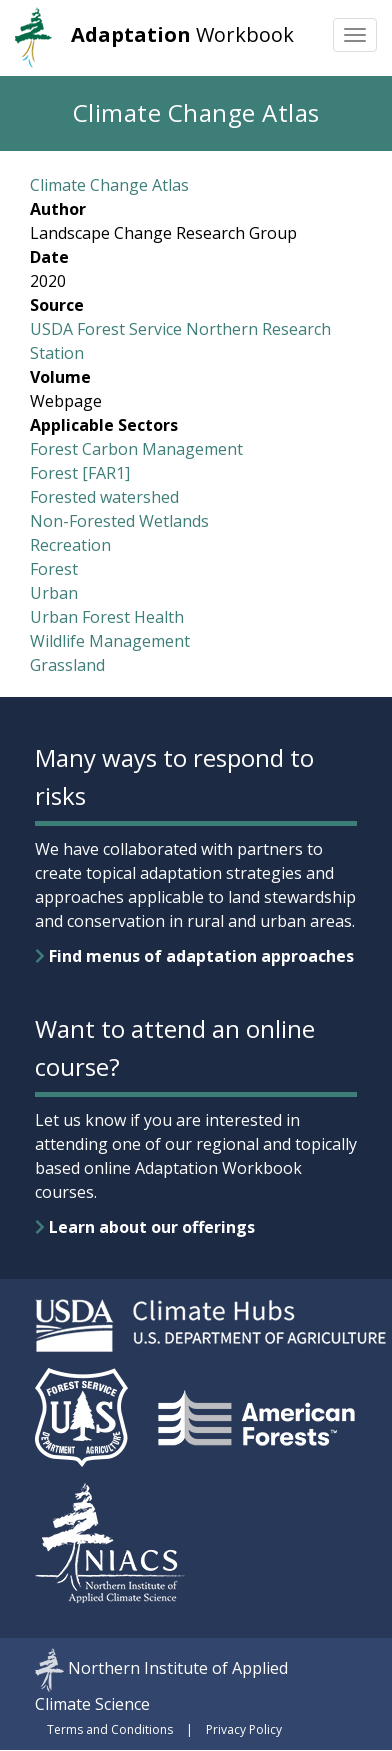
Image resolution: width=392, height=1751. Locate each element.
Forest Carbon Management (136, 449)
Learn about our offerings (145, 1227)
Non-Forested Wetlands (119, 521)
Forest (54, 569)
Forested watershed (104, 497)
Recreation (70, 545)
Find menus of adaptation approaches (194, 956)
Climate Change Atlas (109, 185)
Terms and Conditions (110, 1729)
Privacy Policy (244, 1729)
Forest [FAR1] (80, 473)
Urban (54, 593)
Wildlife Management (110, 641)
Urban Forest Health (107, 617)
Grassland (67, 665)
